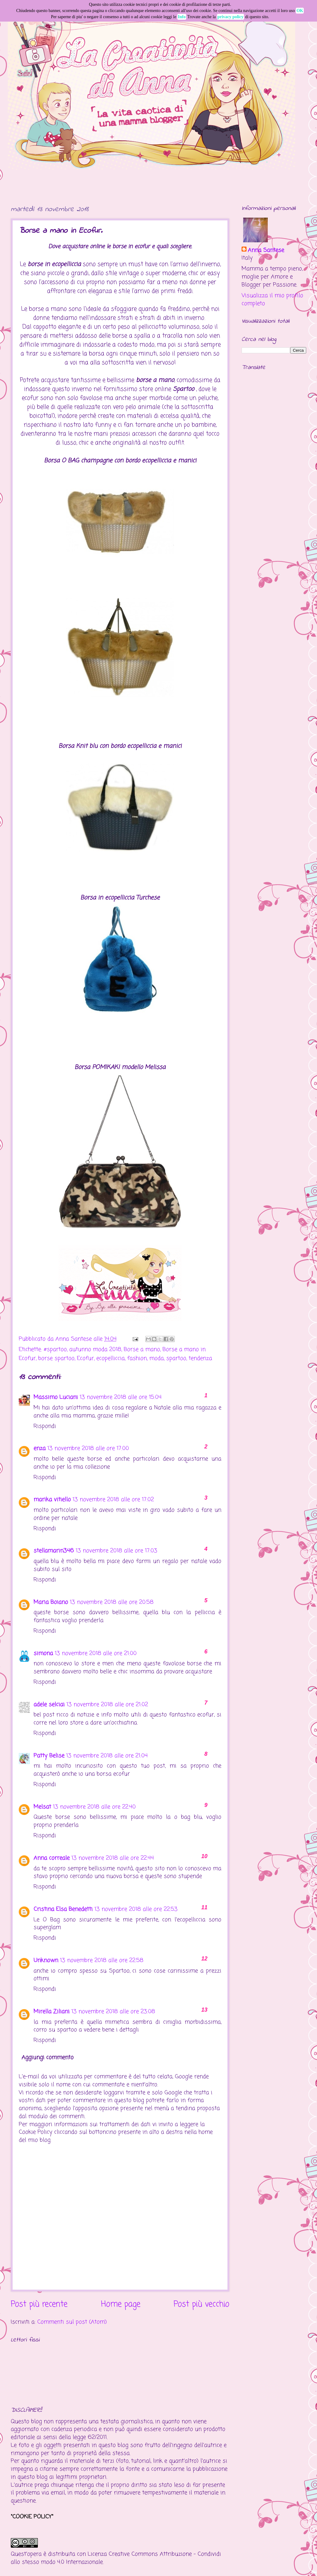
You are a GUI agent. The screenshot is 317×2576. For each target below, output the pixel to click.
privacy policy (230, 16)
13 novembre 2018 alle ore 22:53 (136, 1909)
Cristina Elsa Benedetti (63, 1909)
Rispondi (45, 1426)
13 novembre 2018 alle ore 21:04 (107, 1755)
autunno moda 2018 (95, 1349)
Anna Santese (74, 1339)
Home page (120, 2305)
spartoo (176, 1358)
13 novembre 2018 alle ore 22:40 (94, 1807)
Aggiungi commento (48, 2057)
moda (156, 1358)
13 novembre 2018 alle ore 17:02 (113, 1499)
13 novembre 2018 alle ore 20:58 (112, 1602)
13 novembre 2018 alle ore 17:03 (116, 1550)
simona (43, 1653)
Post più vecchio (201, 2305)
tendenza (200, 1358)
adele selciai (49, 1704)
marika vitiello (52, 1499)
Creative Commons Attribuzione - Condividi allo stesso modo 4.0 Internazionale (116, 2558)
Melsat (42, 1807)
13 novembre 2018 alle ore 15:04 (121, 1397)
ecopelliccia (110, 1358)
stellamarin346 (54, 1550)
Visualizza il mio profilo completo (272, 299)
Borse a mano (142, 1349)
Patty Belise (49, 1755)
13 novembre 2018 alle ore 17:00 (88, 1448)
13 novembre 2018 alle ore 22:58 (101, 1960)
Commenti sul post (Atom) (72, 2322)
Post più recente (39, 2305)
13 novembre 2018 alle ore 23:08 (113, 2011)
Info (182, 16)
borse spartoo (56, 1358)
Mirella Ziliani (52, 2011)
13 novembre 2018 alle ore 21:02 (107, 1704)
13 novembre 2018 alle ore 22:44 (112, 1858)
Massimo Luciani (56, 1397)
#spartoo (55, 1349)
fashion (137, 1358)
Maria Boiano (51, 1602)
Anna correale (52, 1858)
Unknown (46, 1960)
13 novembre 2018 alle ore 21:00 (96, 1653)
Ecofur (85, 1358)
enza (40, 1448)
